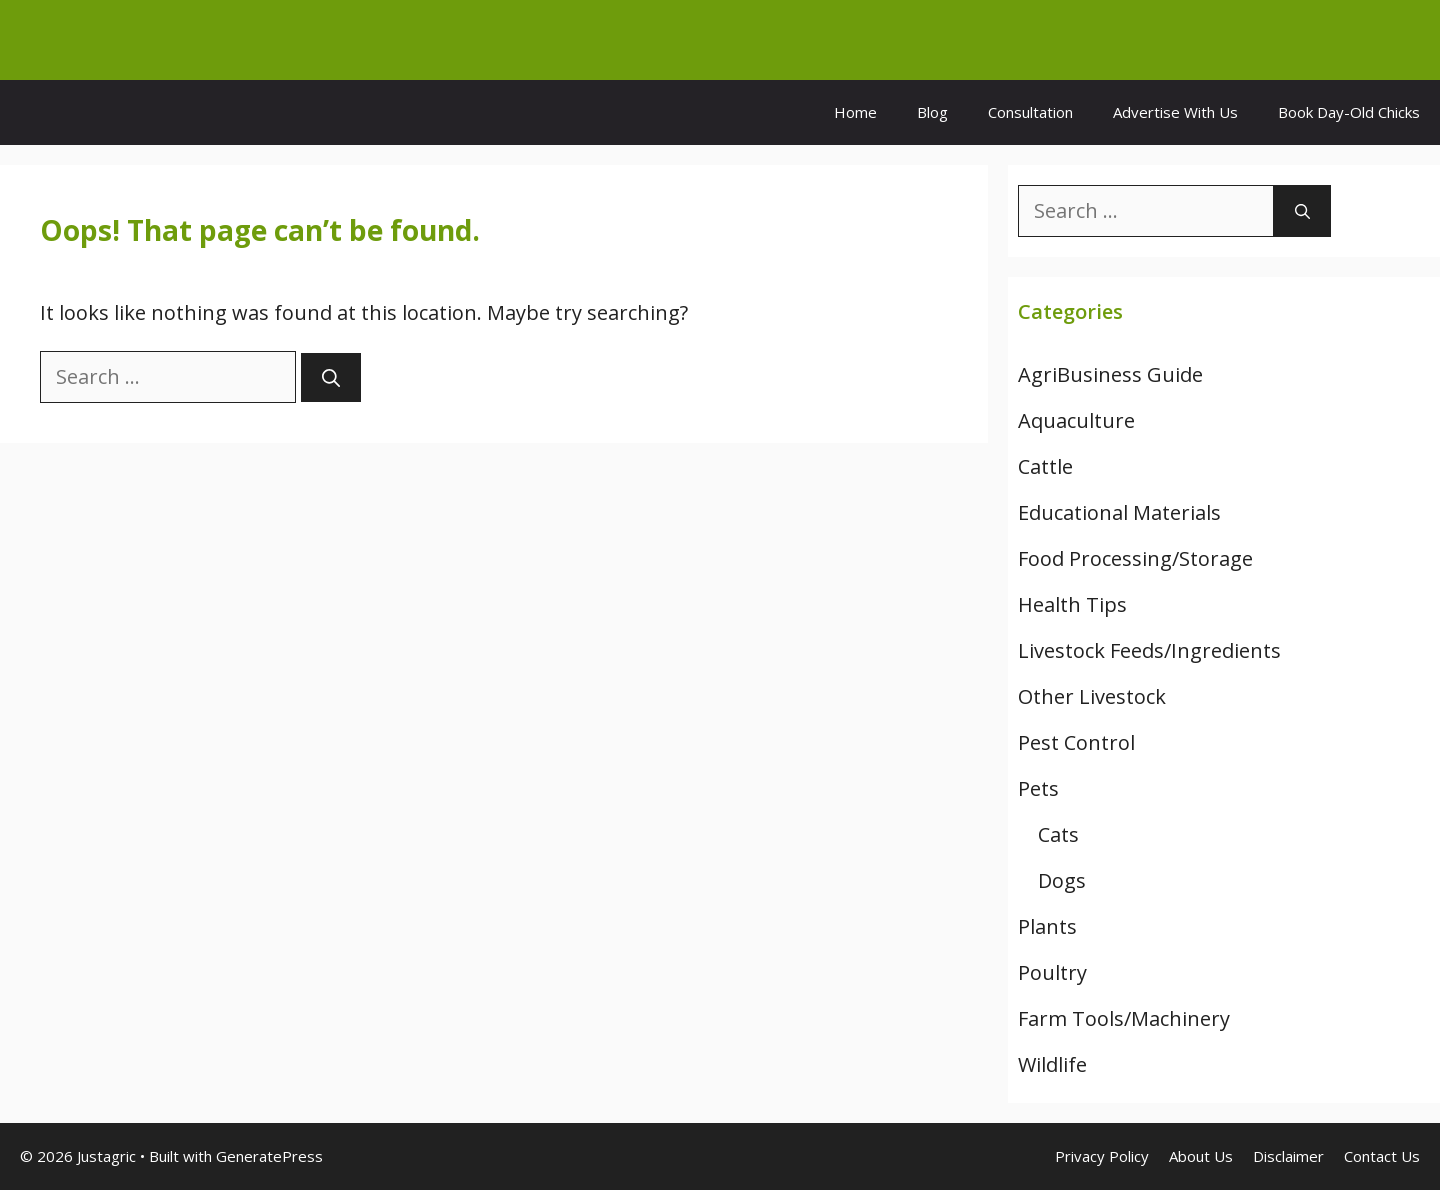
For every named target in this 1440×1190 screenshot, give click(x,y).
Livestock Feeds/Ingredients (1149, 650)
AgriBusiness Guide (1110, 374)
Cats (1058, 834)
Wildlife (1052, 1064)
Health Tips (1072, 604)
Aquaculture (1076, 420)
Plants (1047, 926)
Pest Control (1076, 742)
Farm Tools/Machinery (1124, 1018)
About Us (1201, 1156)
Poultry (1052, 972)
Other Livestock (1092, 696)
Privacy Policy (1102, 1156)
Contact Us (1382, 1156)
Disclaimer (1288, 1156)
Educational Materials (1119, 512)
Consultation (1030, 112)
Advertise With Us (1175, 112)
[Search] (331, 377)
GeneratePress (269, 1156)
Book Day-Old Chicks (1349, 112)
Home (855, 112)
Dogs (1062, 880)
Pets (1038, 788)
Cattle (1045, 466)
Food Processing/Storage (1135, 558)
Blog (932, 112)
